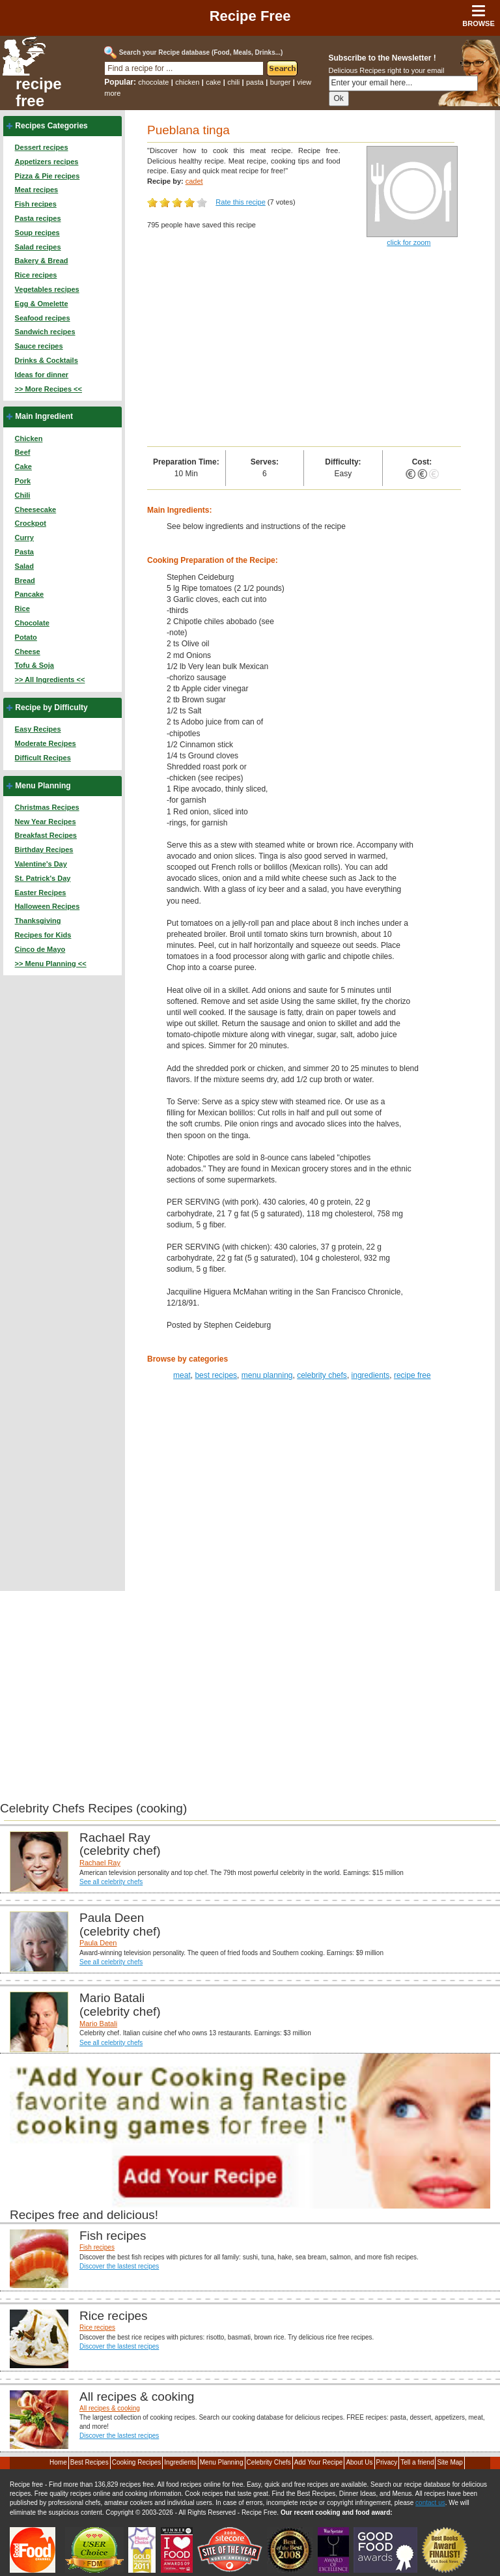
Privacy (387, 2462)
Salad (24, 566)
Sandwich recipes (45, 332)
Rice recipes (36, 275)
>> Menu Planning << (51, 963)
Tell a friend (417, 2462)
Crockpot (30, 523)
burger (280, 82)
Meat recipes (37, 189)
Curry (24, 537)
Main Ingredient (44, 416)
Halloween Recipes (47, 906)
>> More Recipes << (48, 389)
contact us (430, 2502)
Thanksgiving (38, 920)
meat (182, 1375)
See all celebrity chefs (111, 1881)
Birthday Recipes (44, 849)
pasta (255, 82)
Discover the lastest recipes (119, 2266)
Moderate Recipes (45, 743)
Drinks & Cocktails (46, 360)
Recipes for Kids (43, 935)
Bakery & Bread (41, 261)
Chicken (29, 438)
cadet (194, 181)
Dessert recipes (41, 147)
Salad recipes (38, 247)
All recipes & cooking (109, 2408)
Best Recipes (89, 2462)
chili (233, 82)
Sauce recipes (39, 346)
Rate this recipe (240, 202)
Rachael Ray (99, 1863)
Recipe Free (250, 16)
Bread (25, 580)
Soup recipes (37, 232)
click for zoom (408, 242)
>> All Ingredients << (50, 679)
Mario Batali (98, 2023)
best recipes (216, 1375)
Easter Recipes (40, 892)
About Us (359, 2462)
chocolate (153, 82)
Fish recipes (36, 204)
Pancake (29, 594)
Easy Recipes (38, 729)
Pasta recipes (38, 218)
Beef (23, 452)
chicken (187, 82)
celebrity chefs (322, 1375)
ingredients (371, 1375)
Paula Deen (98, 1943)
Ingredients (180, 2462)
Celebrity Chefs (269, 2462)
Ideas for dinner (42, 375)
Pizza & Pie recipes (47, 176)
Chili (23, 495)
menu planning (267, 1375)
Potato (26, 637)
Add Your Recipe (318, 2462)
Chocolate (32, 623)
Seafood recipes (42, 318)
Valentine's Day (41, 864)
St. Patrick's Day (43, 878)
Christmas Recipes (47, 807)
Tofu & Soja (34, 665)
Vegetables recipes (47, 289)
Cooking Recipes (136, 2462)
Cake (23, 466)
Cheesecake (36, 509)
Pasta (24, 552)
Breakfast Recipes (46, 835)
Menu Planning (42, 785)
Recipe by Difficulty (51, 707)
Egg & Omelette (41, 304)
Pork (23, 481)
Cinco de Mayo (40, 949)
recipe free (39, 92)
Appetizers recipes (47, 161)
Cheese (27, 651)
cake (213, 82)
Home (58, 2462)
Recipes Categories (51, 125)
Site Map (449, 2462)
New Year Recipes (45, 821)
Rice (22, 608)
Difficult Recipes (43, 758)
